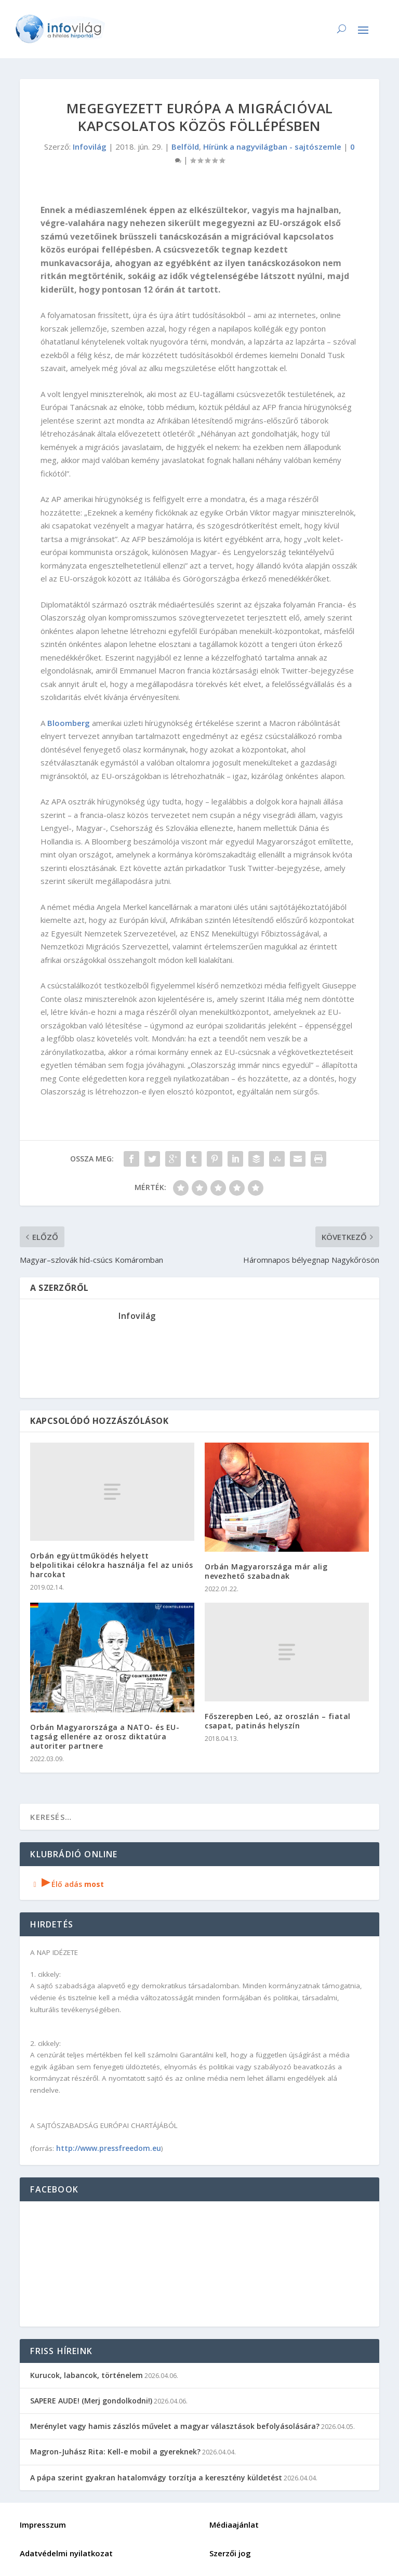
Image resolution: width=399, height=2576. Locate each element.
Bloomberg (68, 723)
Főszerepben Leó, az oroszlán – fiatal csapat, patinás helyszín (278, 1720)
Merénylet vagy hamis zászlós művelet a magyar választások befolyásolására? (175, 2426)
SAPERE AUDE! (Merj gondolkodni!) (91, 2401)
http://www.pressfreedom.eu (108, 2148)
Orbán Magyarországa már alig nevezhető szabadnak (266, 1571)
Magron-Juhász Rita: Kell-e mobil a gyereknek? (115, 2451)
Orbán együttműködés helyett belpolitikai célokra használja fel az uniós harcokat (111, 1565)
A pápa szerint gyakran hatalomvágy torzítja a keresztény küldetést (156, 2477)
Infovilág (90, 146)
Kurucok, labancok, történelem (86, 2375)
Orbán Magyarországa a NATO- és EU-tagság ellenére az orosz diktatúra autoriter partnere (104, 1736)
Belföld (185, 146)
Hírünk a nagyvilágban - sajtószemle (272, 146)
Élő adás (67, 1884)
